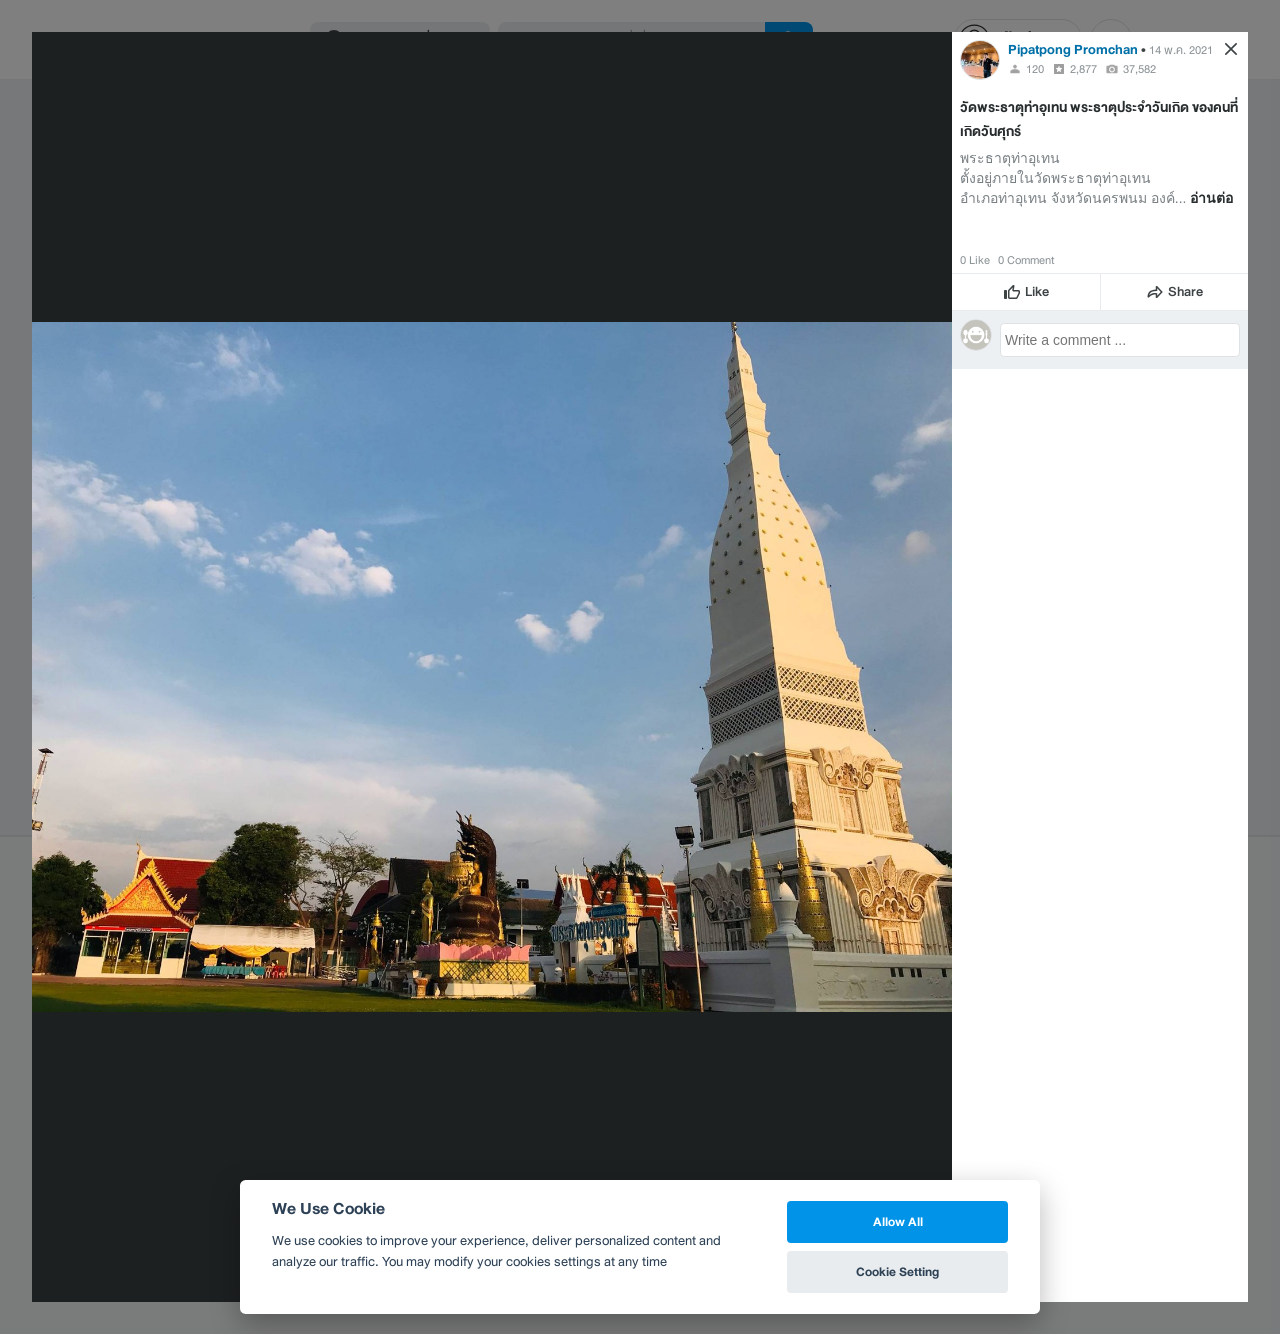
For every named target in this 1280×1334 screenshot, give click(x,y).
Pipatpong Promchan (1073, 49)
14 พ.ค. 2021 (1181, 50)
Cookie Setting (897, 1271)
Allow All (898, 1221)
